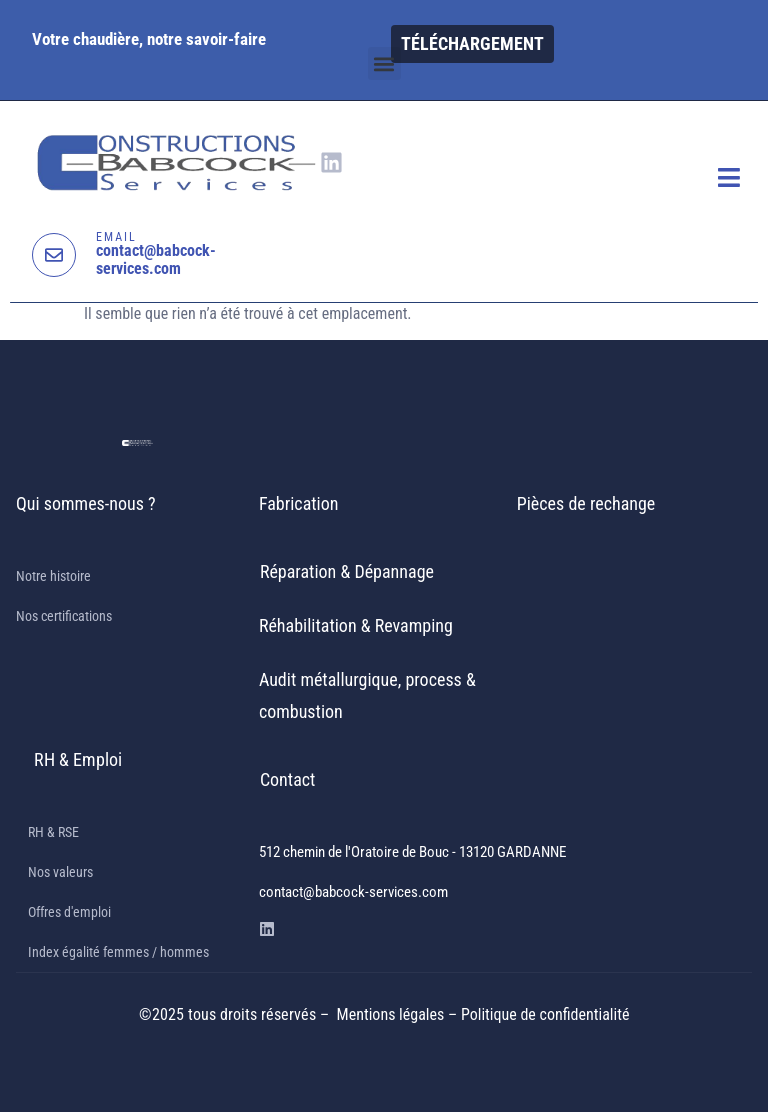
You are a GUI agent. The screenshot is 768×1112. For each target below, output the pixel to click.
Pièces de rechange (586, 503)
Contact (288, 779)
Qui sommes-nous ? (86, 503)
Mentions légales (392, 1014)
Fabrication (299, 503)
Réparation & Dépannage (347, 571)
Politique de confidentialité (545, 1014)
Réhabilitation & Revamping (356, 625)
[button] (384, 63)
